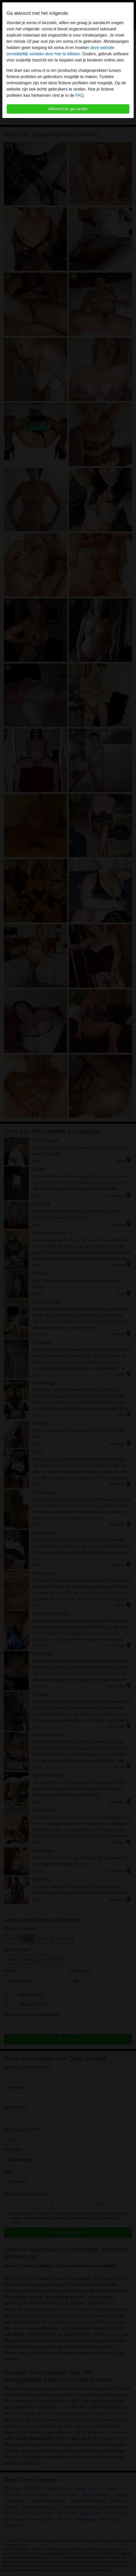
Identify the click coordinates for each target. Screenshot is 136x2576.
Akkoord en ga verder (68, 109)
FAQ (79, 95)
